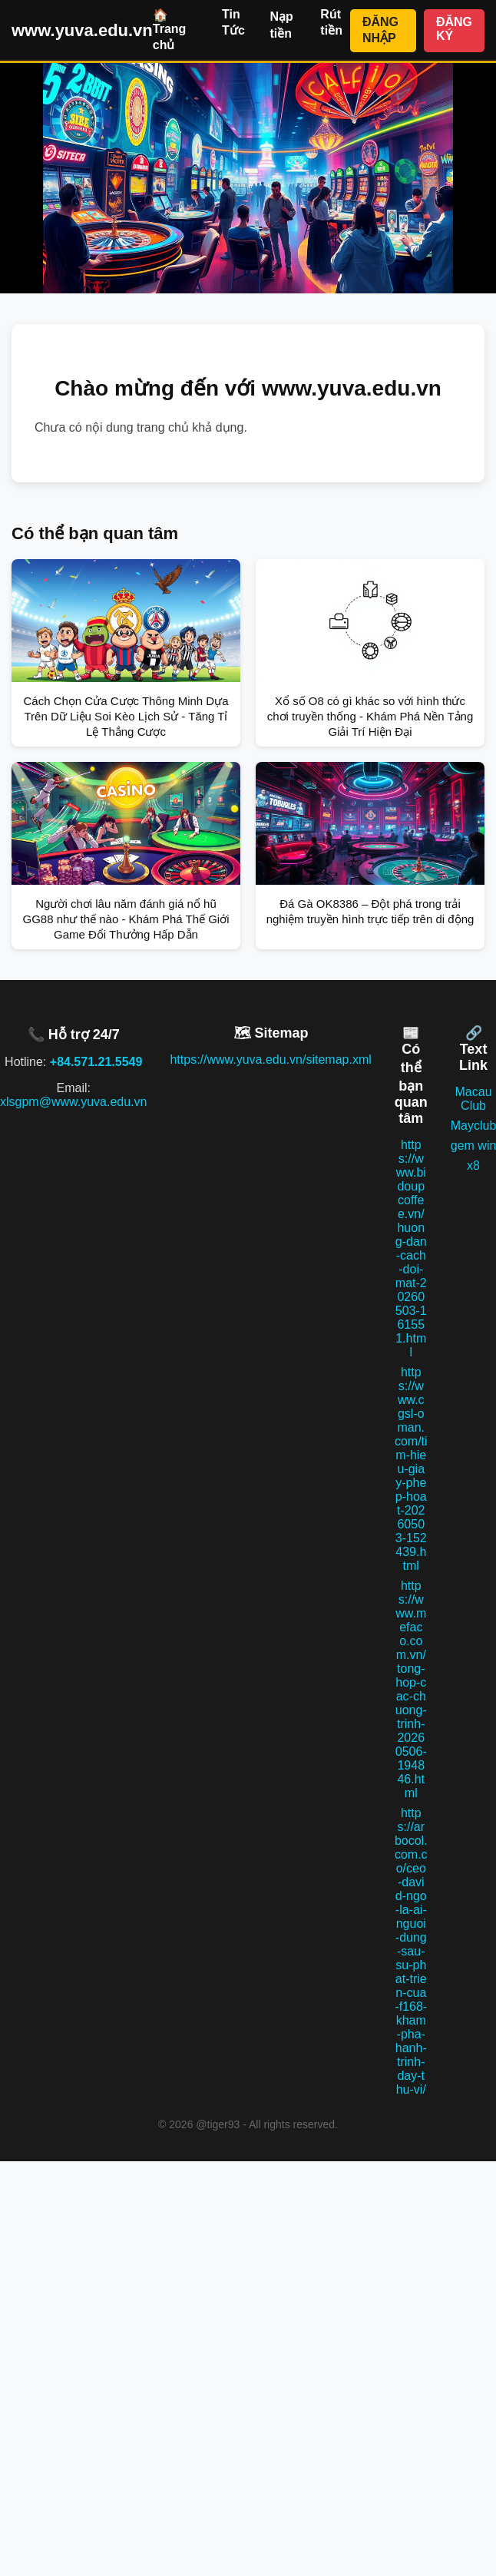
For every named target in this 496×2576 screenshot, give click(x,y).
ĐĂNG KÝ (454, 28)
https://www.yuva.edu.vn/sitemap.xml (270, 1059)
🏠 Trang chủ (170, 29)
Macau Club (473, 1098)
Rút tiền (331, 22)
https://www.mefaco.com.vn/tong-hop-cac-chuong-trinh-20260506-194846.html (411, 1689)
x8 (473, 1165)
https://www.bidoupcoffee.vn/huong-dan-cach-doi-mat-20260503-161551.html (411, 1248)
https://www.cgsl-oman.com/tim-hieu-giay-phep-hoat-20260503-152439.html (411, 1469)
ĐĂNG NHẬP (380, 30)
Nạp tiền (281, 25)
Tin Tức (233, 22)
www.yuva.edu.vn (82, 30)
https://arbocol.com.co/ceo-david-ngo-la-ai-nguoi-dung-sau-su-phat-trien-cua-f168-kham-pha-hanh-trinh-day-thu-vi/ (411, 1951)
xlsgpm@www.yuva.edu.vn (73, 1101)
